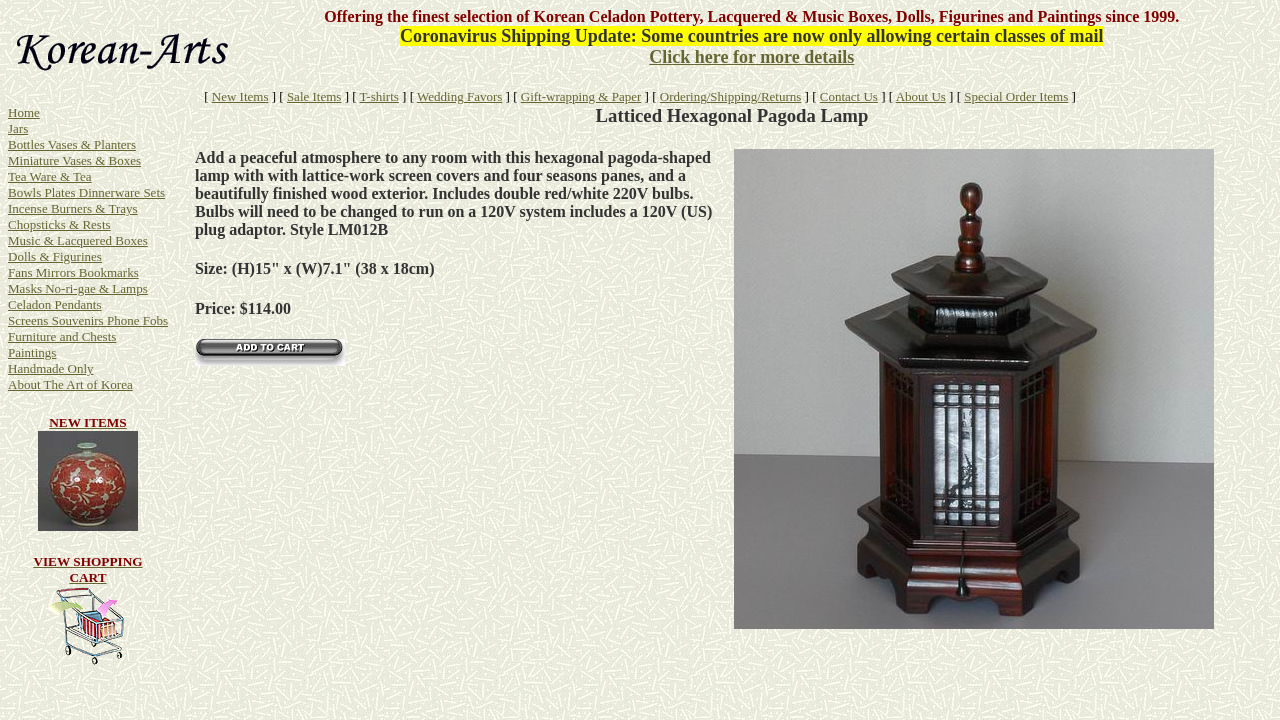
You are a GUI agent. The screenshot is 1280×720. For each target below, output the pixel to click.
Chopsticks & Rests (59, 224)
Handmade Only (51, 368)
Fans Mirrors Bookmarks (73, 272)
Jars (18, 128)
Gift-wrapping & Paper (581, 96)
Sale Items (314, 96)
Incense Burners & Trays (73, 208)
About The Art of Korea (70, 384)
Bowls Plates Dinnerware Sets (86, 192)
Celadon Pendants (55, 304)
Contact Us (849, 96)
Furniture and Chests (62, 336)
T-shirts (379, 96)
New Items (240, 96)
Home (24, 112)
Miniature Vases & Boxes (74, 160)
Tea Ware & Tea (50, 176)
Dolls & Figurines (55, 256)
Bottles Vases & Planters (72, 144)
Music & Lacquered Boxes (78, 240)
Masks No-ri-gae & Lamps (78, 288)
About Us (921, 96)
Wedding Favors (459, 96)
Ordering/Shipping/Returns (731, 96)
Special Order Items (1016, 96)
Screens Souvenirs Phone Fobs (88, 320)
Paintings (32, 352)
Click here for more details (751, 57)
